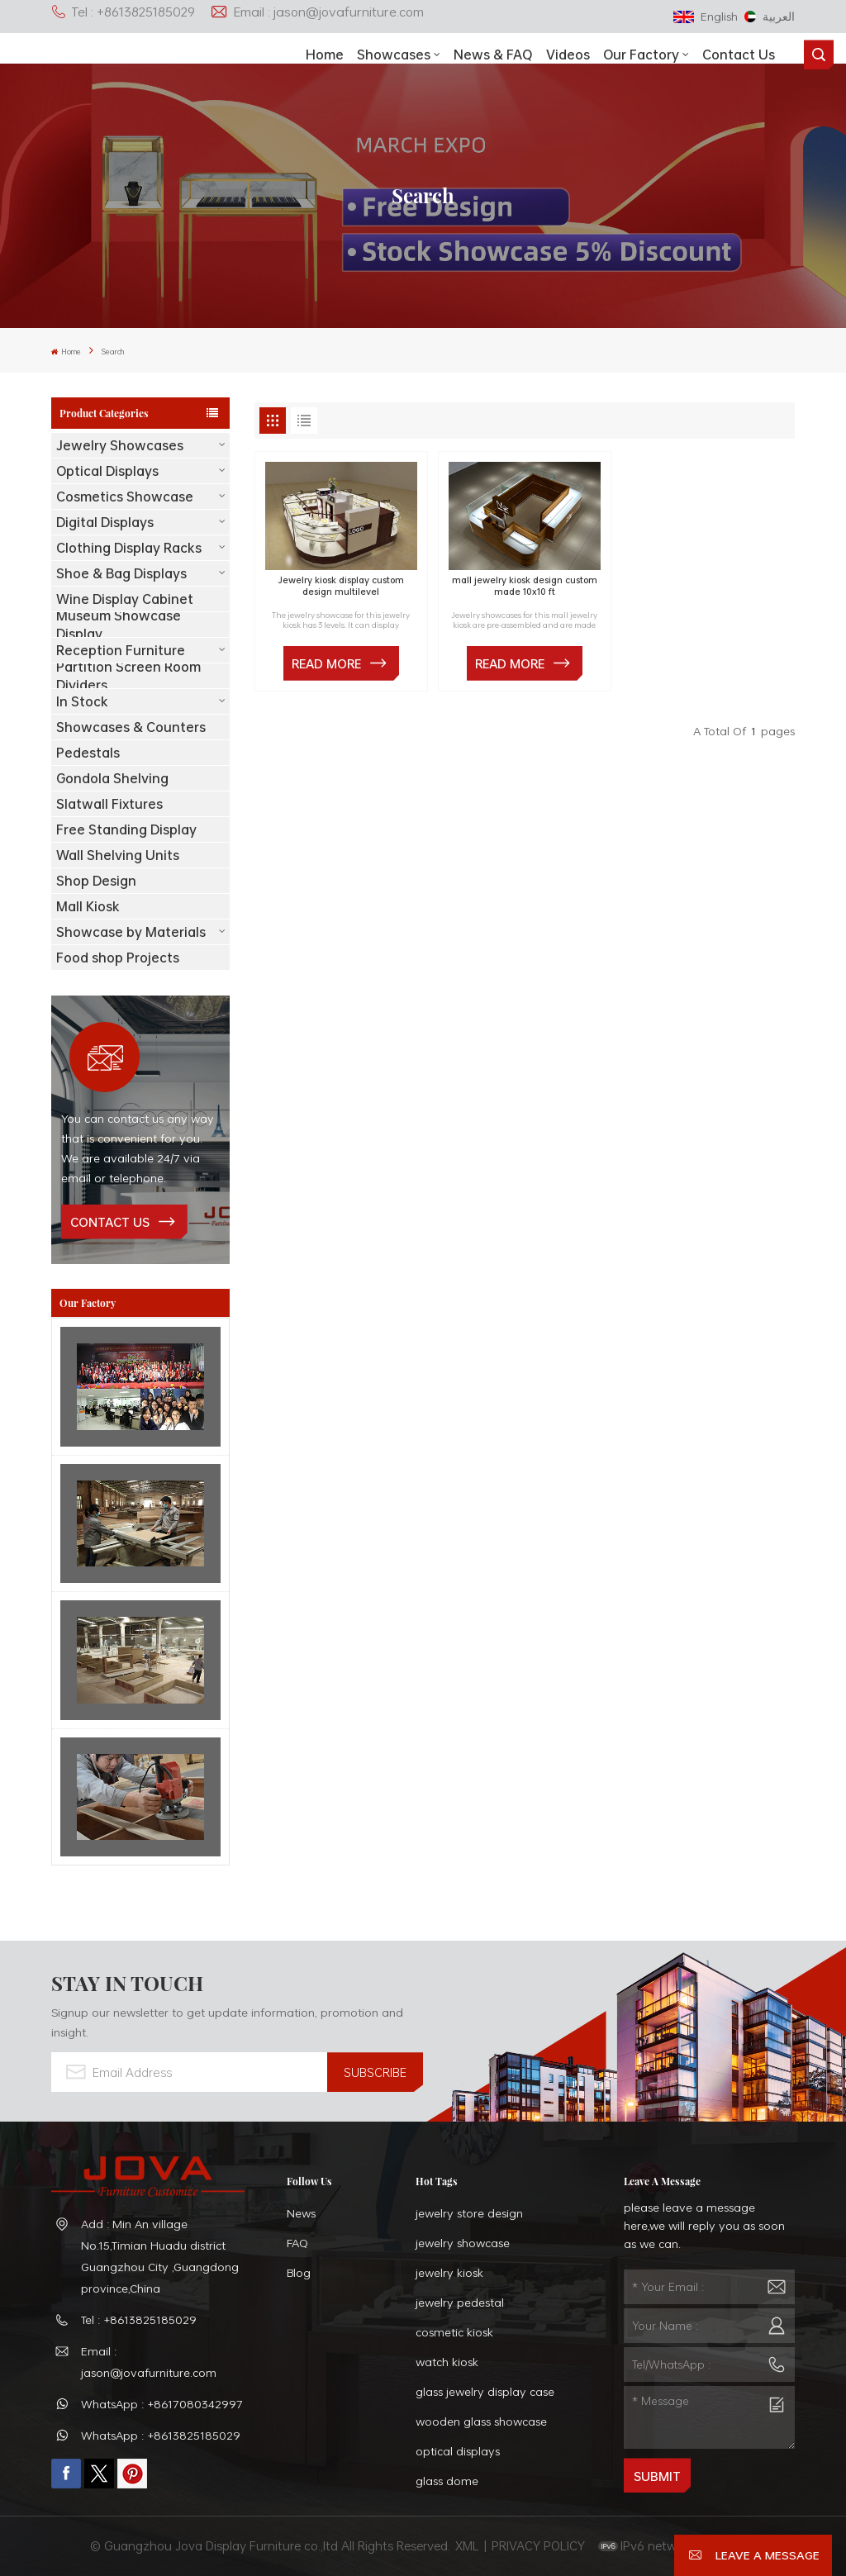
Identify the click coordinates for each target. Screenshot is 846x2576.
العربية (769, 16)
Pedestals (88, 753)
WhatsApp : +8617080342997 (162, 2403)
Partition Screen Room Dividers (128, 675)
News (301, 2213)
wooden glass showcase (481, 2421)
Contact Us (738, 54)
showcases (393, 54)
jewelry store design (469, 2213)
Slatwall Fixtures (109, 804)
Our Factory (641, 54)
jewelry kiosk (449, 2272)
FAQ (297, 2242)
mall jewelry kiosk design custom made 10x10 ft (524, 585)
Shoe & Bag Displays (121, 573)
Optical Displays (107, 471)
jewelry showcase (463, 2242)
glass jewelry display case (485, 2391)
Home (325, 54)
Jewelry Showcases (119, 445)
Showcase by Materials (131, 932)
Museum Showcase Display (118, 624)
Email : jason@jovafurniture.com (317, 11)
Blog (299, 2272)
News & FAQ (493, 54)
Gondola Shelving (112, 778)
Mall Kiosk (88, 906)
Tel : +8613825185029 (123, 11)
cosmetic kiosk (454, 2332)
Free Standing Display (126, 829)
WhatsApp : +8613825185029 (160, 2435)
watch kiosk (447, 2361)
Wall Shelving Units (117, 855)
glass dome (447, 2480)
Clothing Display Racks (129, 548)
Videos (568, 54)
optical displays (458, 2451)
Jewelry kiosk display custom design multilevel (341, 585)
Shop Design (96, 881)
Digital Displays (105, 522)
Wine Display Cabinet (124, 599)
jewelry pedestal (460, 2302)
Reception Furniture (120, 650)
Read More (326, 663)
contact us (110, 1222)
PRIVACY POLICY (538, 2545)
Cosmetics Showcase (124, 496)
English (705, 16)
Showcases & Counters (131, 727)
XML (467, 2545)
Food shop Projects (117, 957)
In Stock (82, 701)
